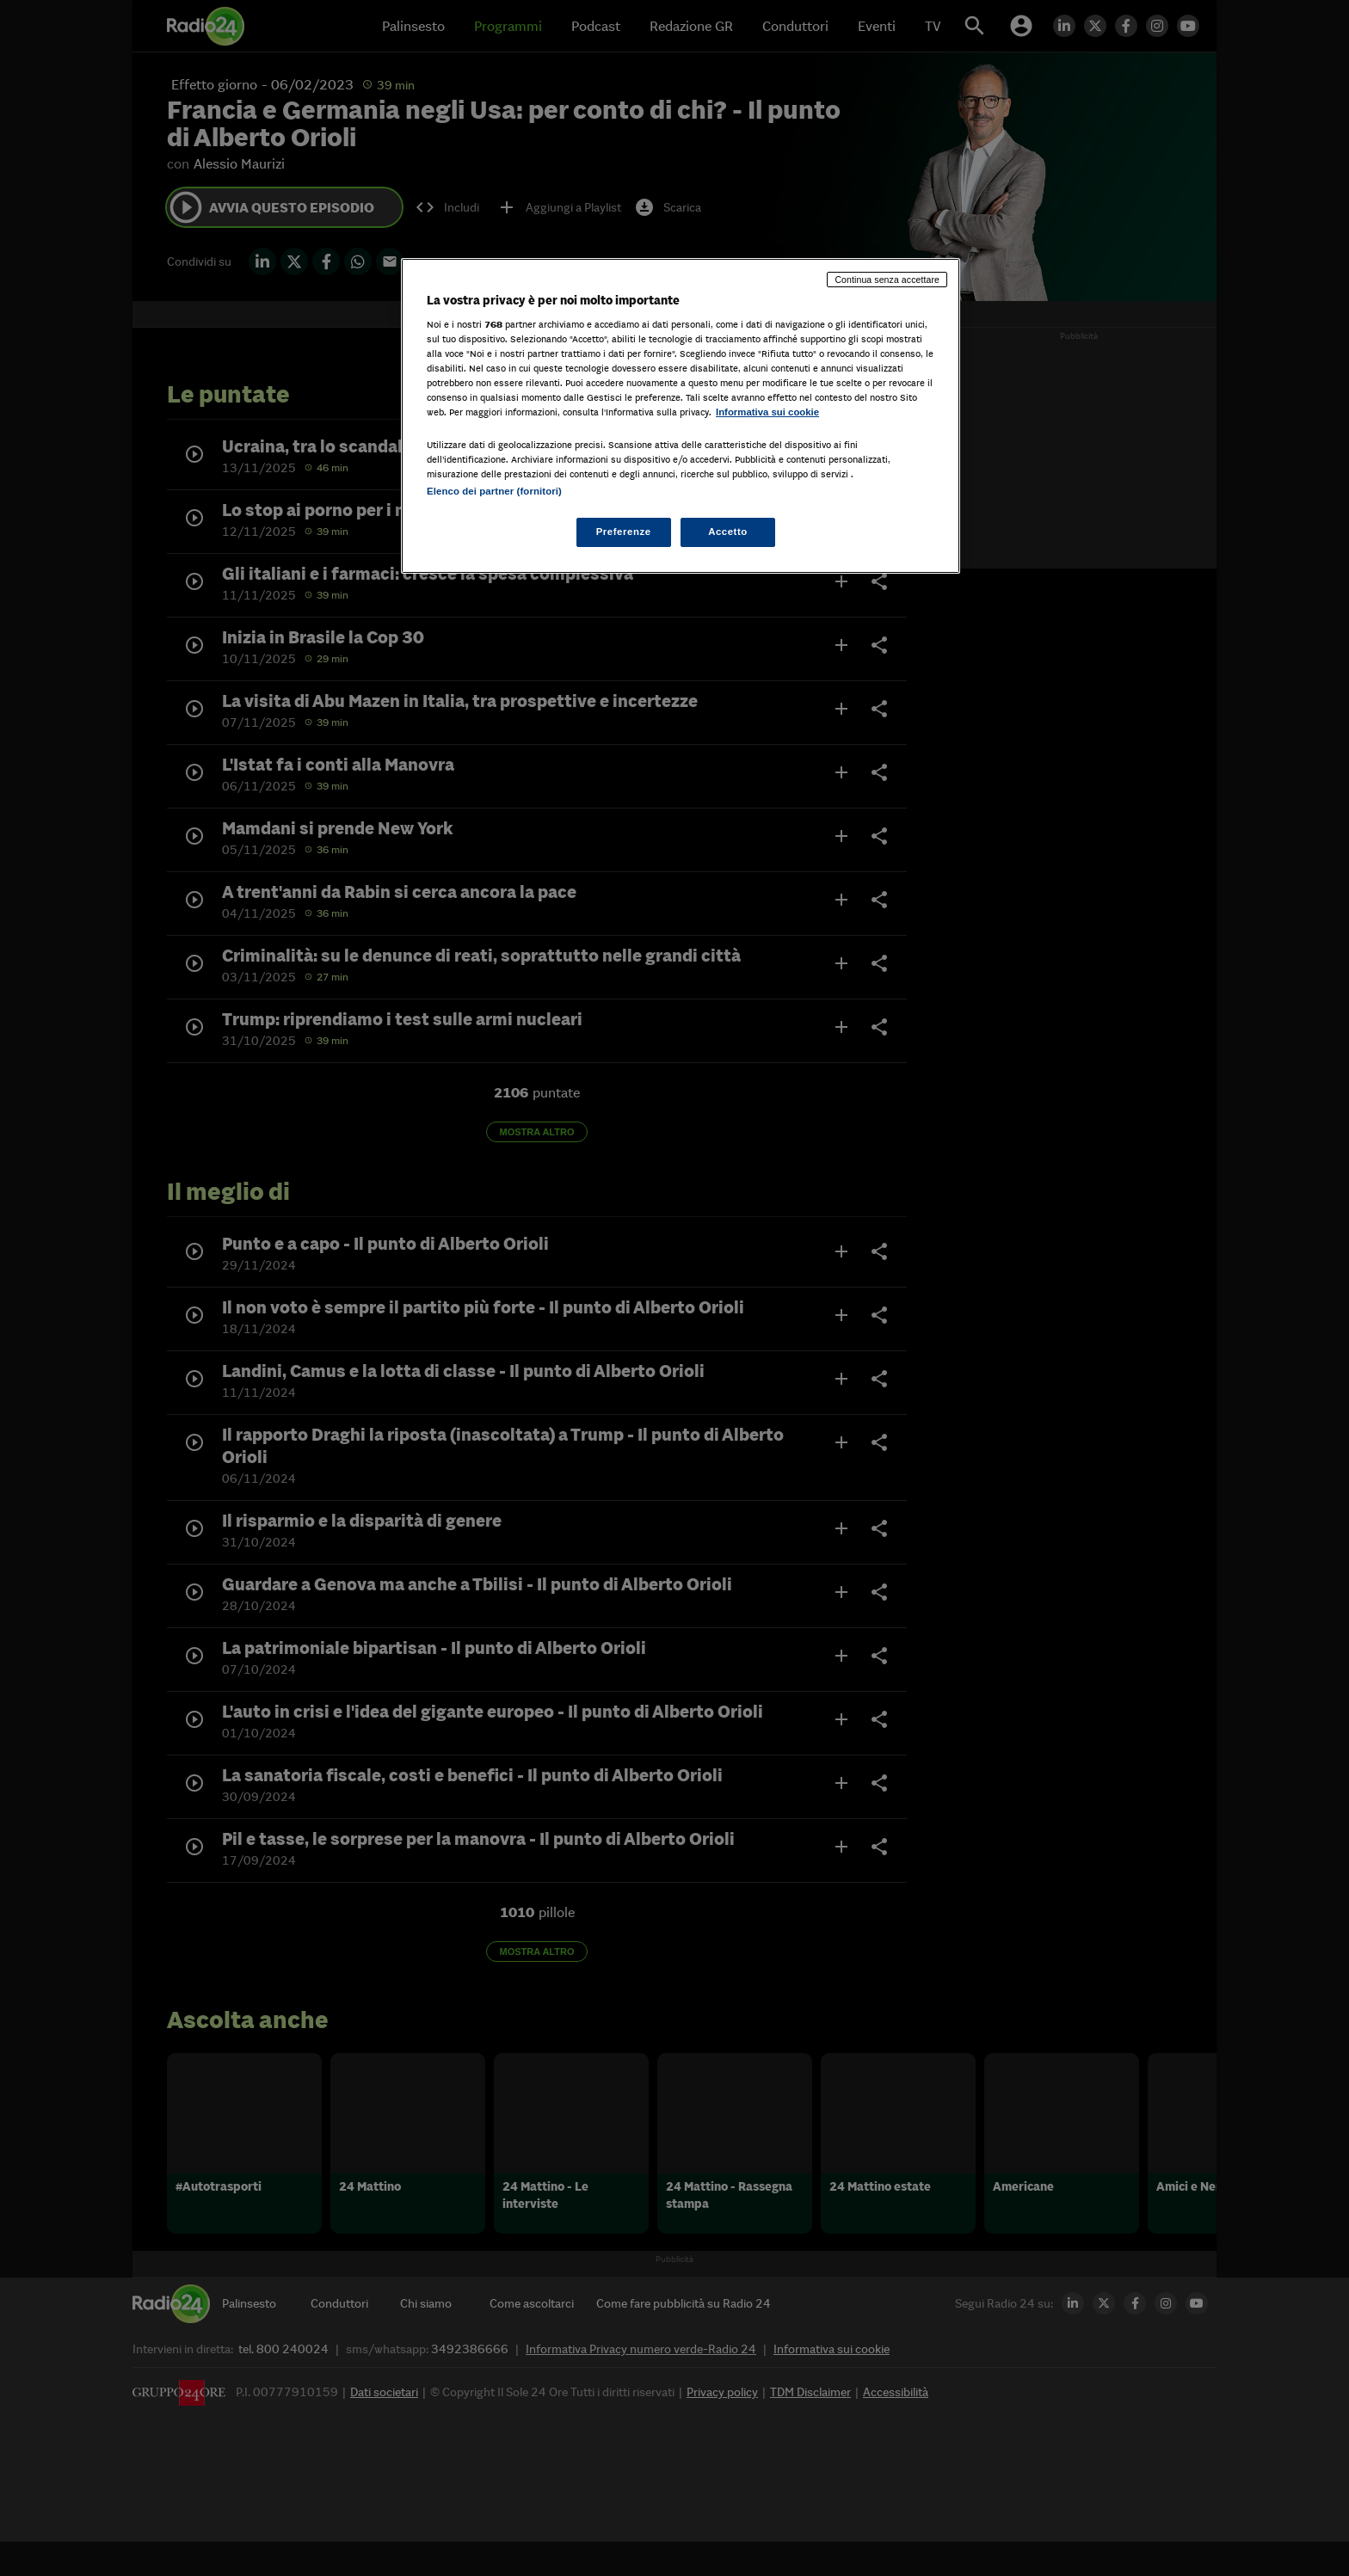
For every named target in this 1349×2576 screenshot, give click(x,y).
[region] (680, 416)
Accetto (728, 531)
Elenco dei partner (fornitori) (494, 491)
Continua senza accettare (887, 279)
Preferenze (623, 531)
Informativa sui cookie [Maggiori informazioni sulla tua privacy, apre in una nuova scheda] (767, 412)
